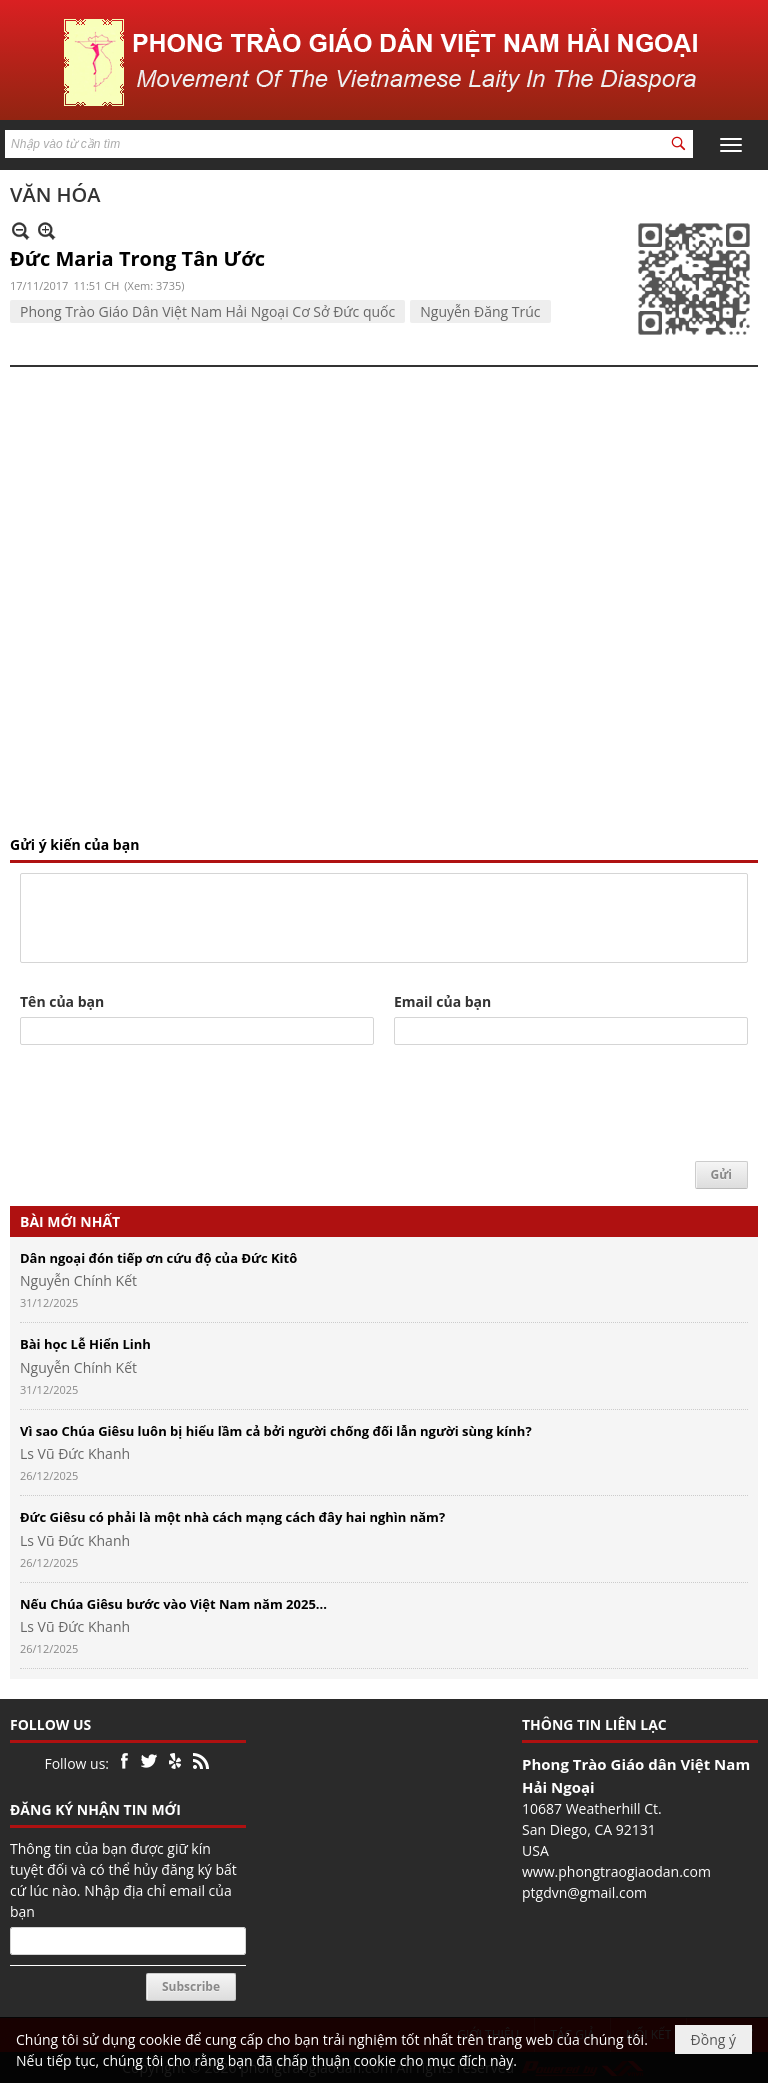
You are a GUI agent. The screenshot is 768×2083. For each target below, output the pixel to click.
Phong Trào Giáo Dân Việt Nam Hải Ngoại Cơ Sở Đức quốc (207, 311)
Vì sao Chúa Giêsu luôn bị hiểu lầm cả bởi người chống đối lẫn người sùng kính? (276, 1431)
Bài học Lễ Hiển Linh (85, 1344)
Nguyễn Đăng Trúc (480, 311)
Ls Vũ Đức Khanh (75, 1453)
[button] (731, 145)
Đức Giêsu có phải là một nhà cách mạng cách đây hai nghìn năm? (232, 1517)
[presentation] (172, 1104)
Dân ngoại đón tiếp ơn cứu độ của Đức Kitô (158, 1258)
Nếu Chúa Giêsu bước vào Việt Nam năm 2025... (173, 1604)
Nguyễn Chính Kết (78, 1280)
